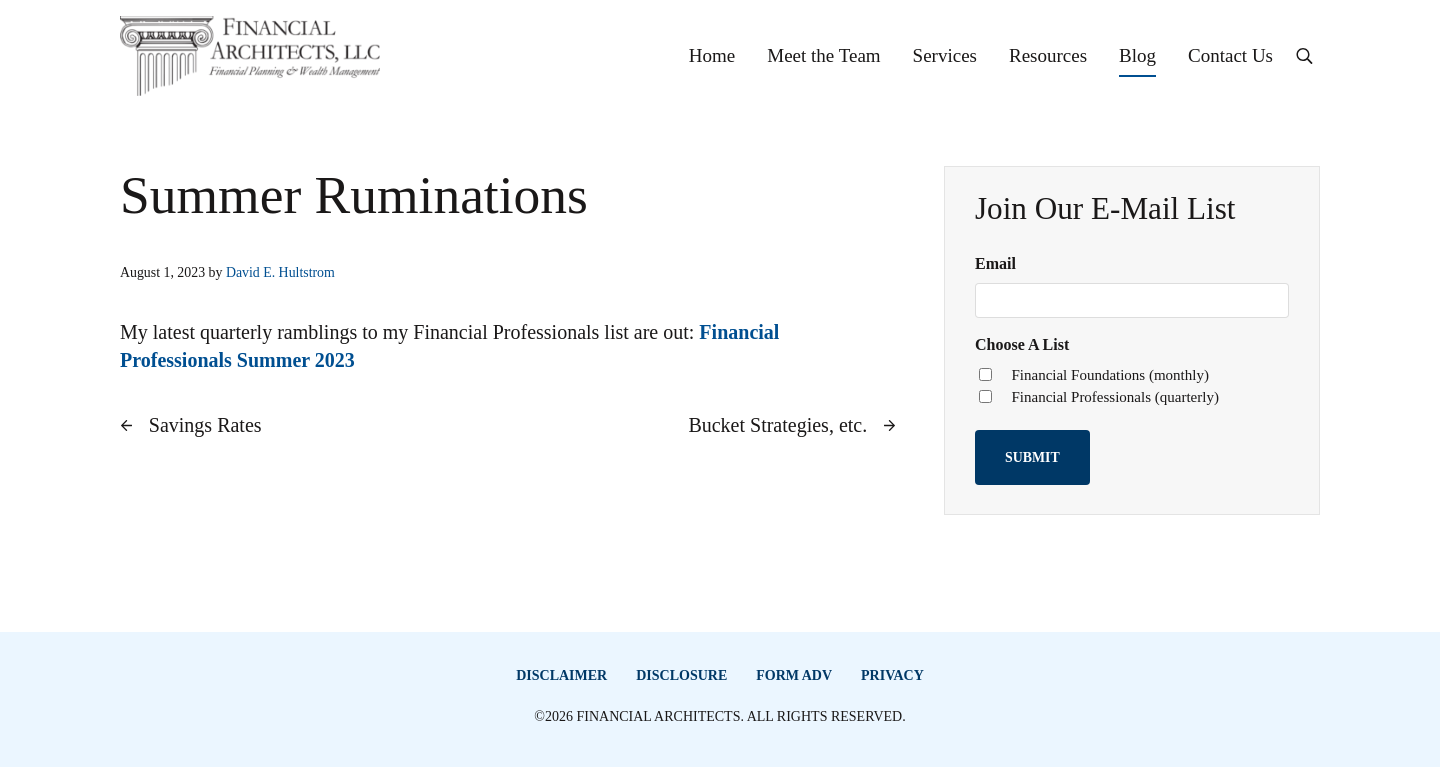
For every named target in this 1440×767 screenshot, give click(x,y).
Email (995, 263)
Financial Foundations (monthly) (1109, 375)
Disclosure (681, 675)
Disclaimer (561, 675)
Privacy (892, 675)
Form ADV (794, 675)
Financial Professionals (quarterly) (1114, 397)
